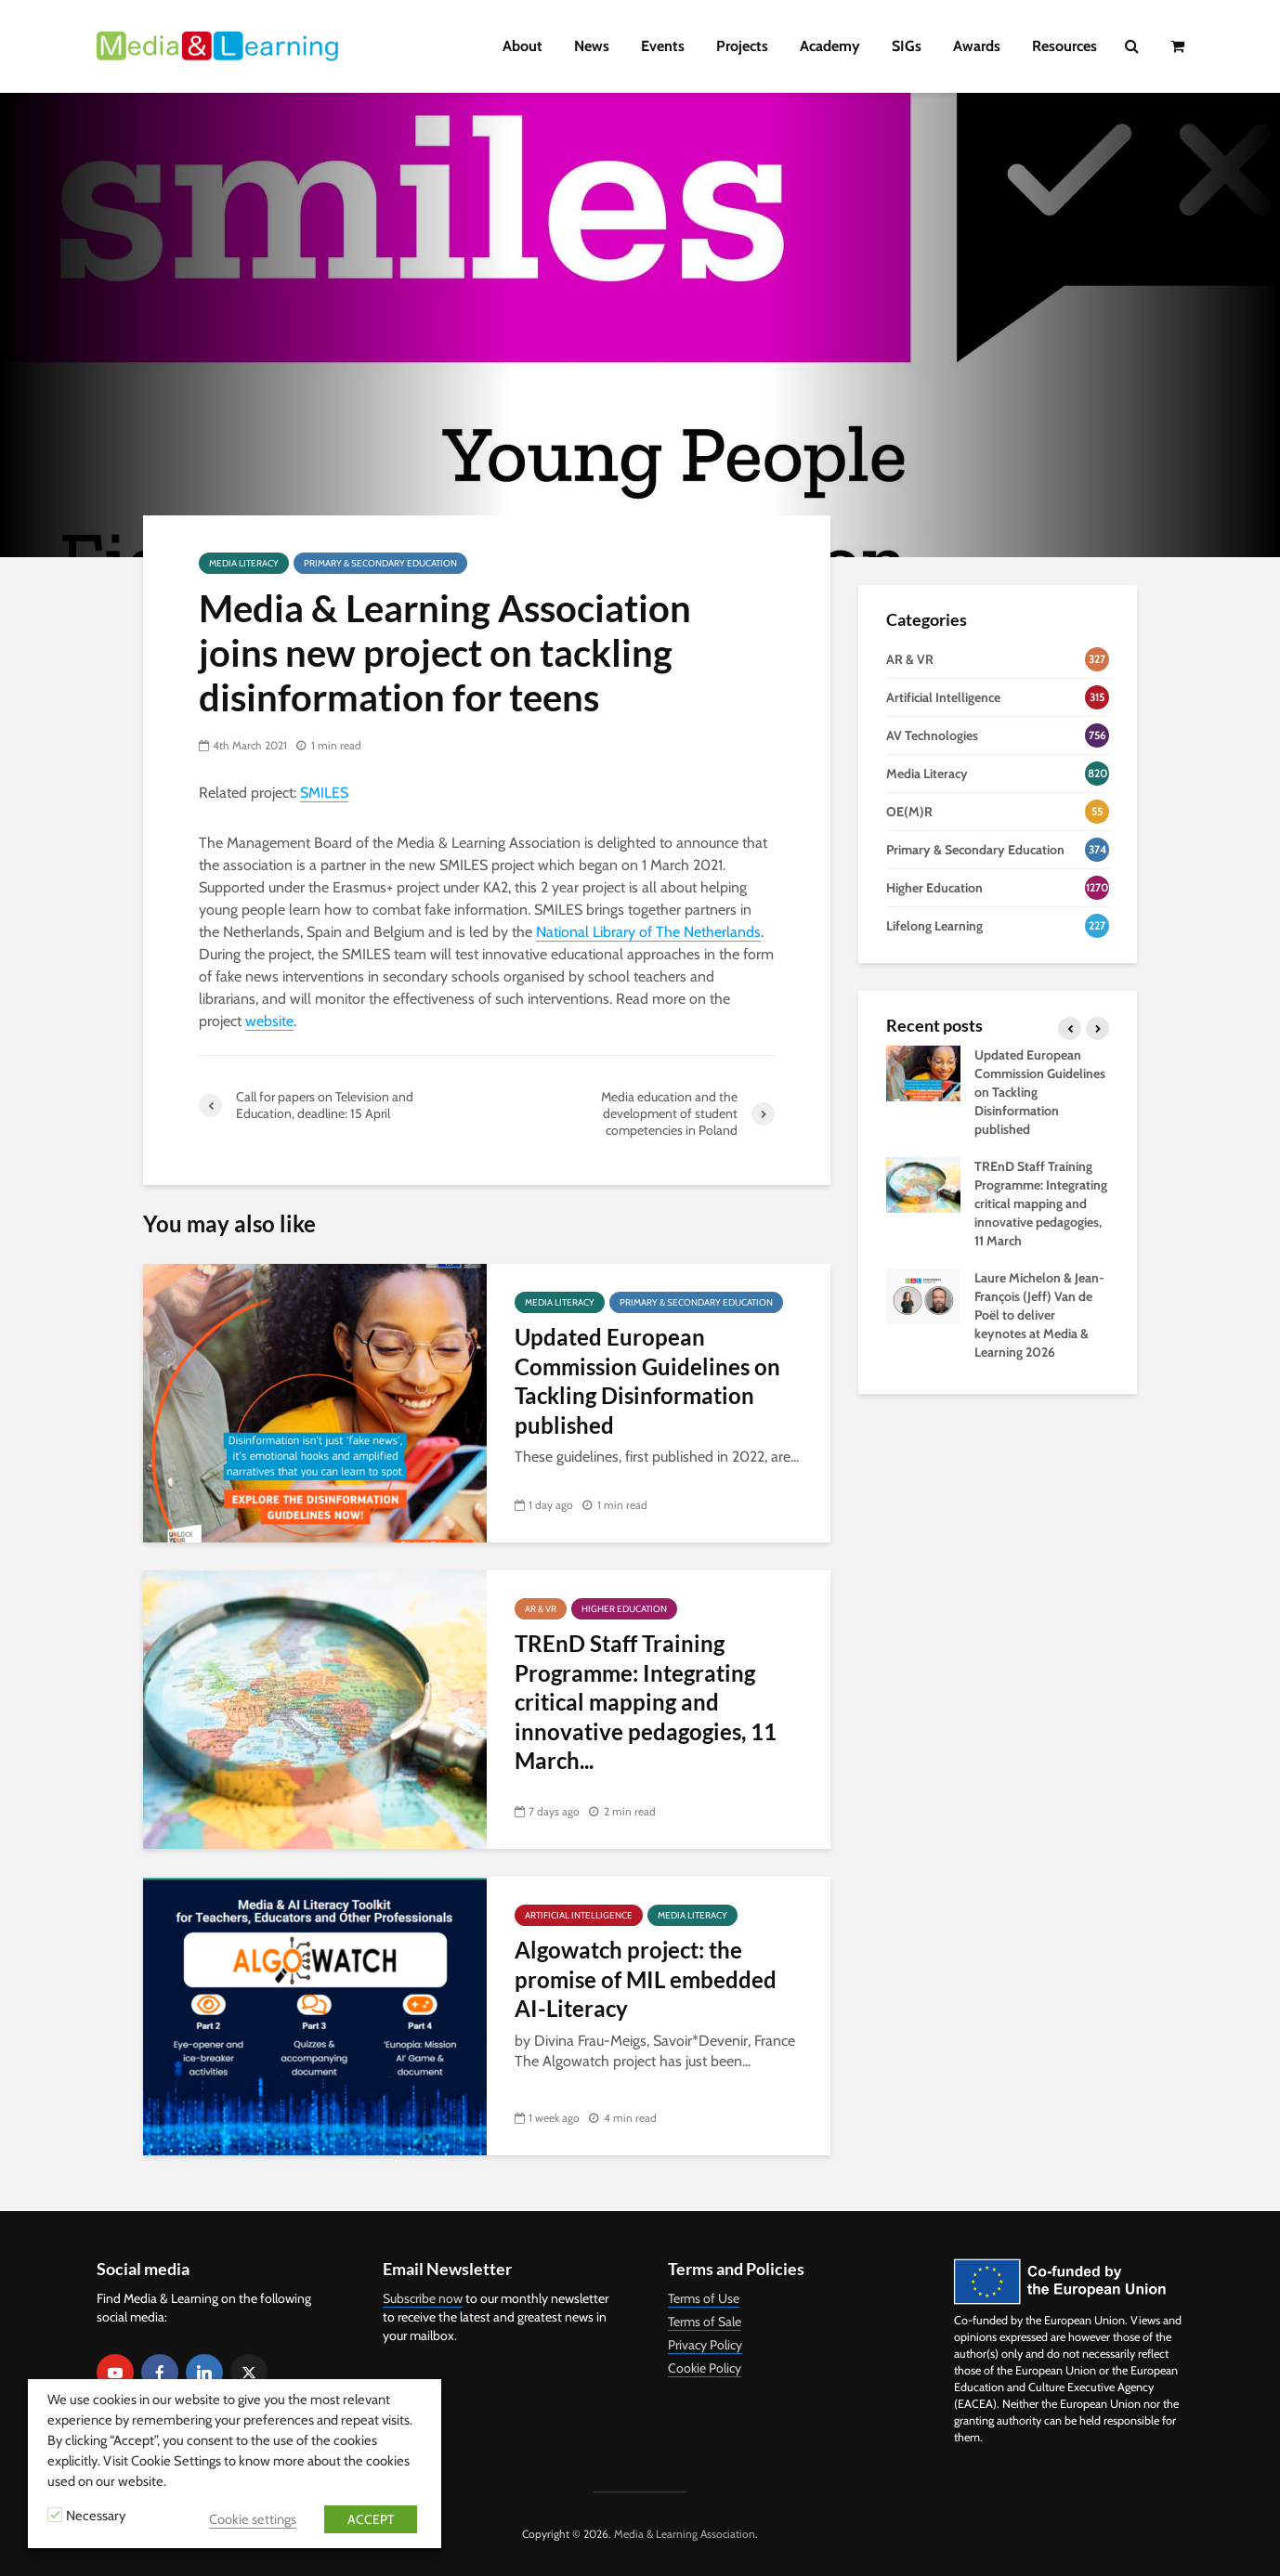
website (269, 1021)
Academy (830, 46)
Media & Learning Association (684, 2534)
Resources (1064, 46)
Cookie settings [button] (252, 2519)
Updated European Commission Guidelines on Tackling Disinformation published (647, 1380)
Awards (976, 46)
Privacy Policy (705, 2344)
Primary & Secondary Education (380, 563)
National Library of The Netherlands (648, 932)
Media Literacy (244, 563)
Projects (742, 46)
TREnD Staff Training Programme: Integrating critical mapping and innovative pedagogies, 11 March (1040, 1203)
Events (663, 46)
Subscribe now (423, 2298)
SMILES (324, 792)
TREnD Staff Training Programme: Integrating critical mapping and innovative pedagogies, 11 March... (646, 1702)
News (591, 46)
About (522, 46)
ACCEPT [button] (370, 2519)
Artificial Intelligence (579, 1915)
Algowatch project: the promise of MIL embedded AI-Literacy (646, 1979)
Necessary (95, 2515)
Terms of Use (703, 2298)
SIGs (906, 46)
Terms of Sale (704, 2321)
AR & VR (540, 1609)
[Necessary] (54, 2514)
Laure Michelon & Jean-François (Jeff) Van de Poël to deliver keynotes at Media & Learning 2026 (1039, 1314)
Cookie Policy (704, 2368)
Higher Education (624, 1609)
